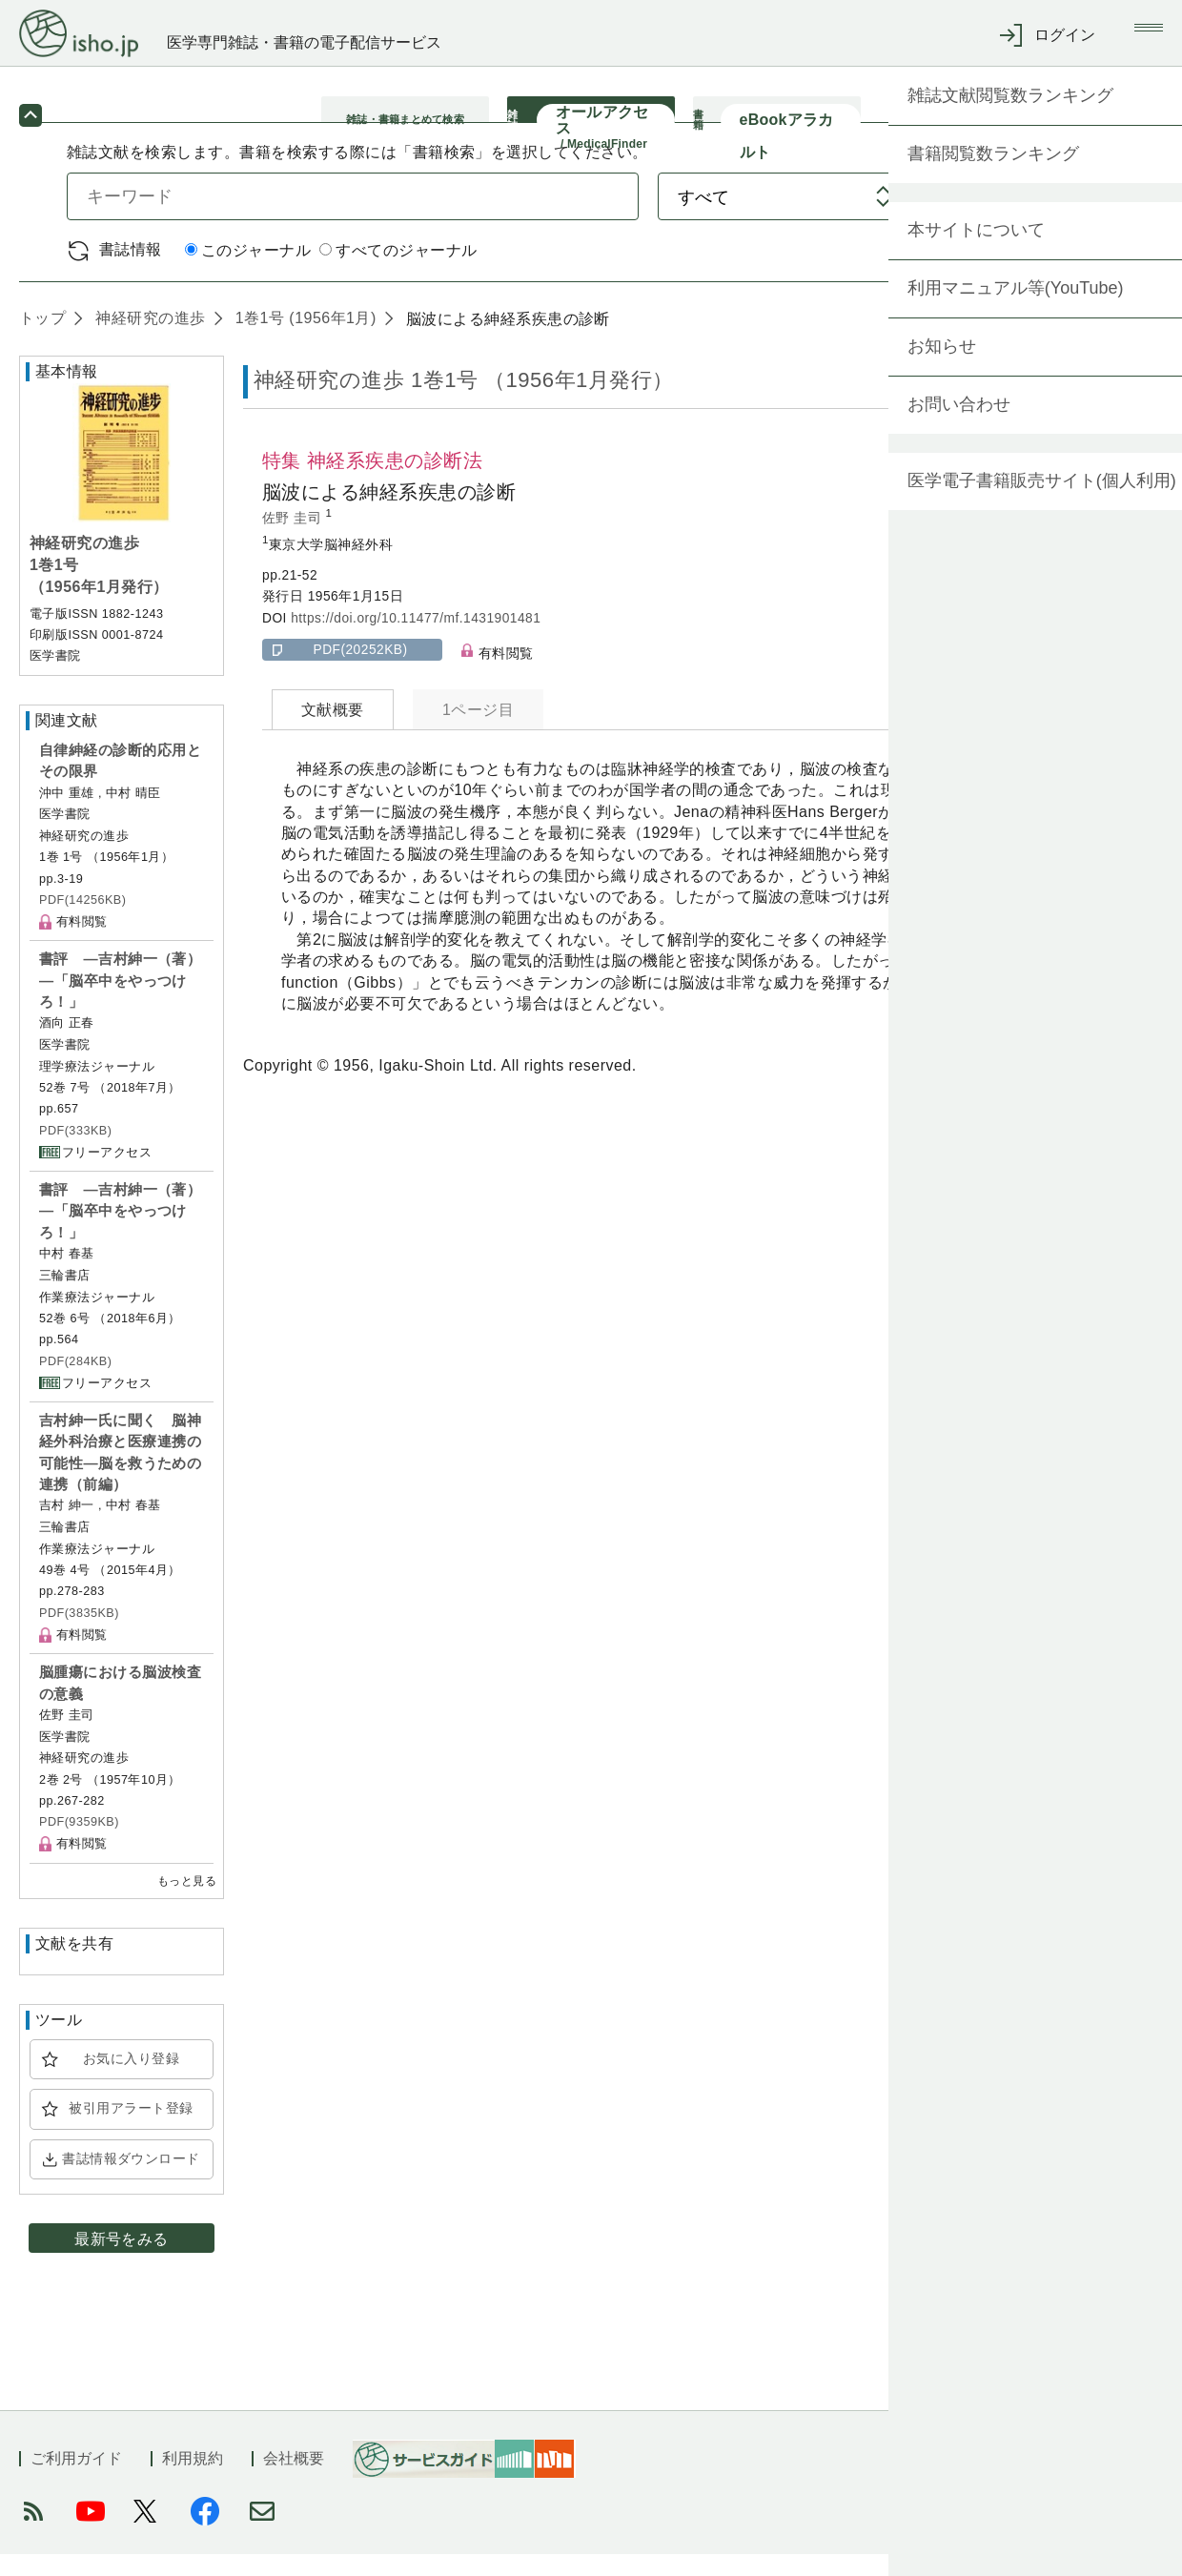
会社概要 (293, 2480)
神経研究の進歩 (148, 340)
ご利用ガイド (76, 2480)
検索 (1036, 218)
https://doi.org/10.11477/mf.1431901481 (415, 640)
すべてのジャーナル (398, 273)
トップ (42, 340)
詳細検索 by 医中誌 (1047, 272)
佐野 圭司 (294, 540)
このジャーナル (248, 273)
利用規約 (192, 2480)
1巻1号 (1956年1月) (304, 340)
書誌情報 (130, 271)
